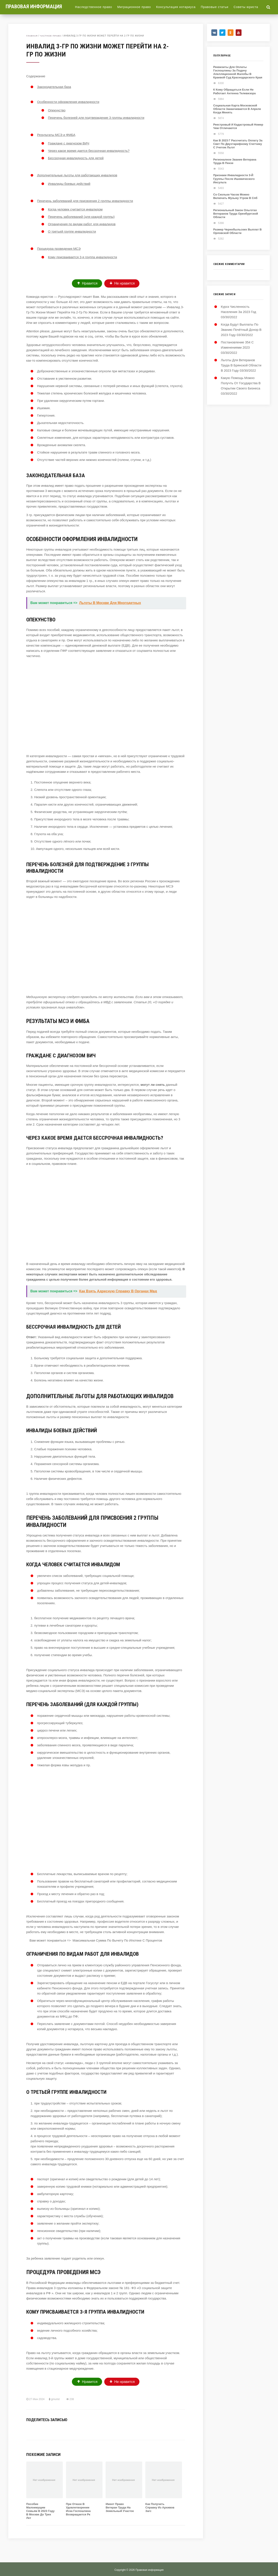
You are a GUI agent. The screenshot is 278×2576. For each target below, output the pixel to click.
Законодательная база (54, 87)
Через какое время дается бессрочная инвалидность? (89, 150)
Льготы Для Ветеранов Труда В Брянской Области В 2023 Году (241, 365)
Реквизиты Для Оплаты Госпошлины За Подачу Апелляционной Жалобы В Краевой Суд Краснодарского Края (237, 72)
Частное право (50, 36)
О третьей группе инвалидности (72, 231)
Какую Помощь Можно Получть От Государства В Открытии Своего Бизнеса (241, 383)
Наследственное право (94, 7)
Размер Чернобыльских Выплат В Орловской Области (237, 230)
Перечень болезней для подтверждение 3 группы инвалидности (96, 117)
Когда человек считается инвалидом (75, 209)
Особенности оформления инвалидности (68, 102)
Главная (32, 36)
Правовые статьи (215, 7)
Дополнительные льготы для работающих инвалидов (77, 175)
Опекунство (57, 110)
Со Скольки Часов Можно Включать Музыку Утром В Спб (235, 196)
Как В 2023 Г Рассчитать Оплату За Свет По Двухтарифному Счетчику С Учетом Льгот (237, 144)
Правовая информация (34, 6)
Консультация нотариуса (176, 7)
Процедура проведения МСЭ (59, 248)
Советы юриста (18, 13)
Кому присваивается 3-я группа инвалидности (82, 257)
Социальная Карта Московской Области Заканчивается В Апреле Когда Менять (237, 109)
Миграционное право (134, 7)
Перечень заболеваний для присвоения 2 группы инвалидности (85, 201)
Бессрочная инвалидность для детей (76, 158)
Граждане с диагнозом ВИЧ (68, 143)
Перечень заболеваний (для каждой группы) (81, 217)
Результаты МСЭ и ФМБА (56, 135)
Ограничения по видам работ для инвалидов (82, 224)
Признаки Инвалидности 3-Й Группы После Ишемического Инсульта (234, 179)
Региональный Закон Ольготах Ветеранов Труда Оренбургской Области (235, 213)
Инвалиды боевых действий (69, 183)
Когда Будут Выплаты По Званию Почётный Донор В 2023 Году (241, 329)
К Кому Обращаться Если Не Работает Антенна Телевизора (234, 91)
